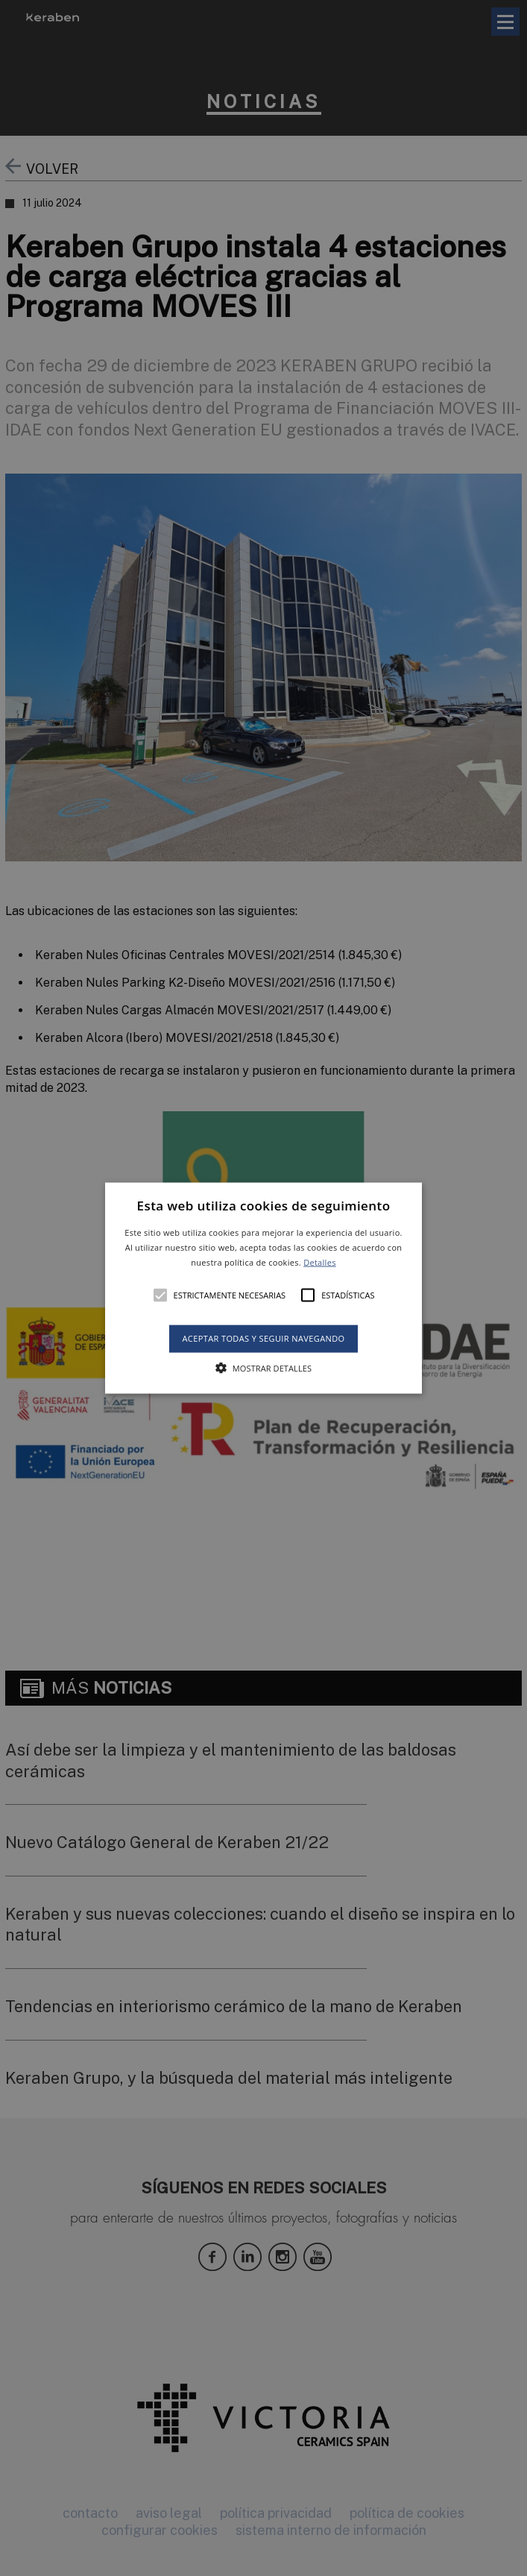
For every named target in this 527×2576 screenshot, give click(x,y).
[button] (263, 1288)
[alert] (263, 1288)
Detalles (319, 1261)
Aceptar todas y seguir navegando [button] (263, 1338)
